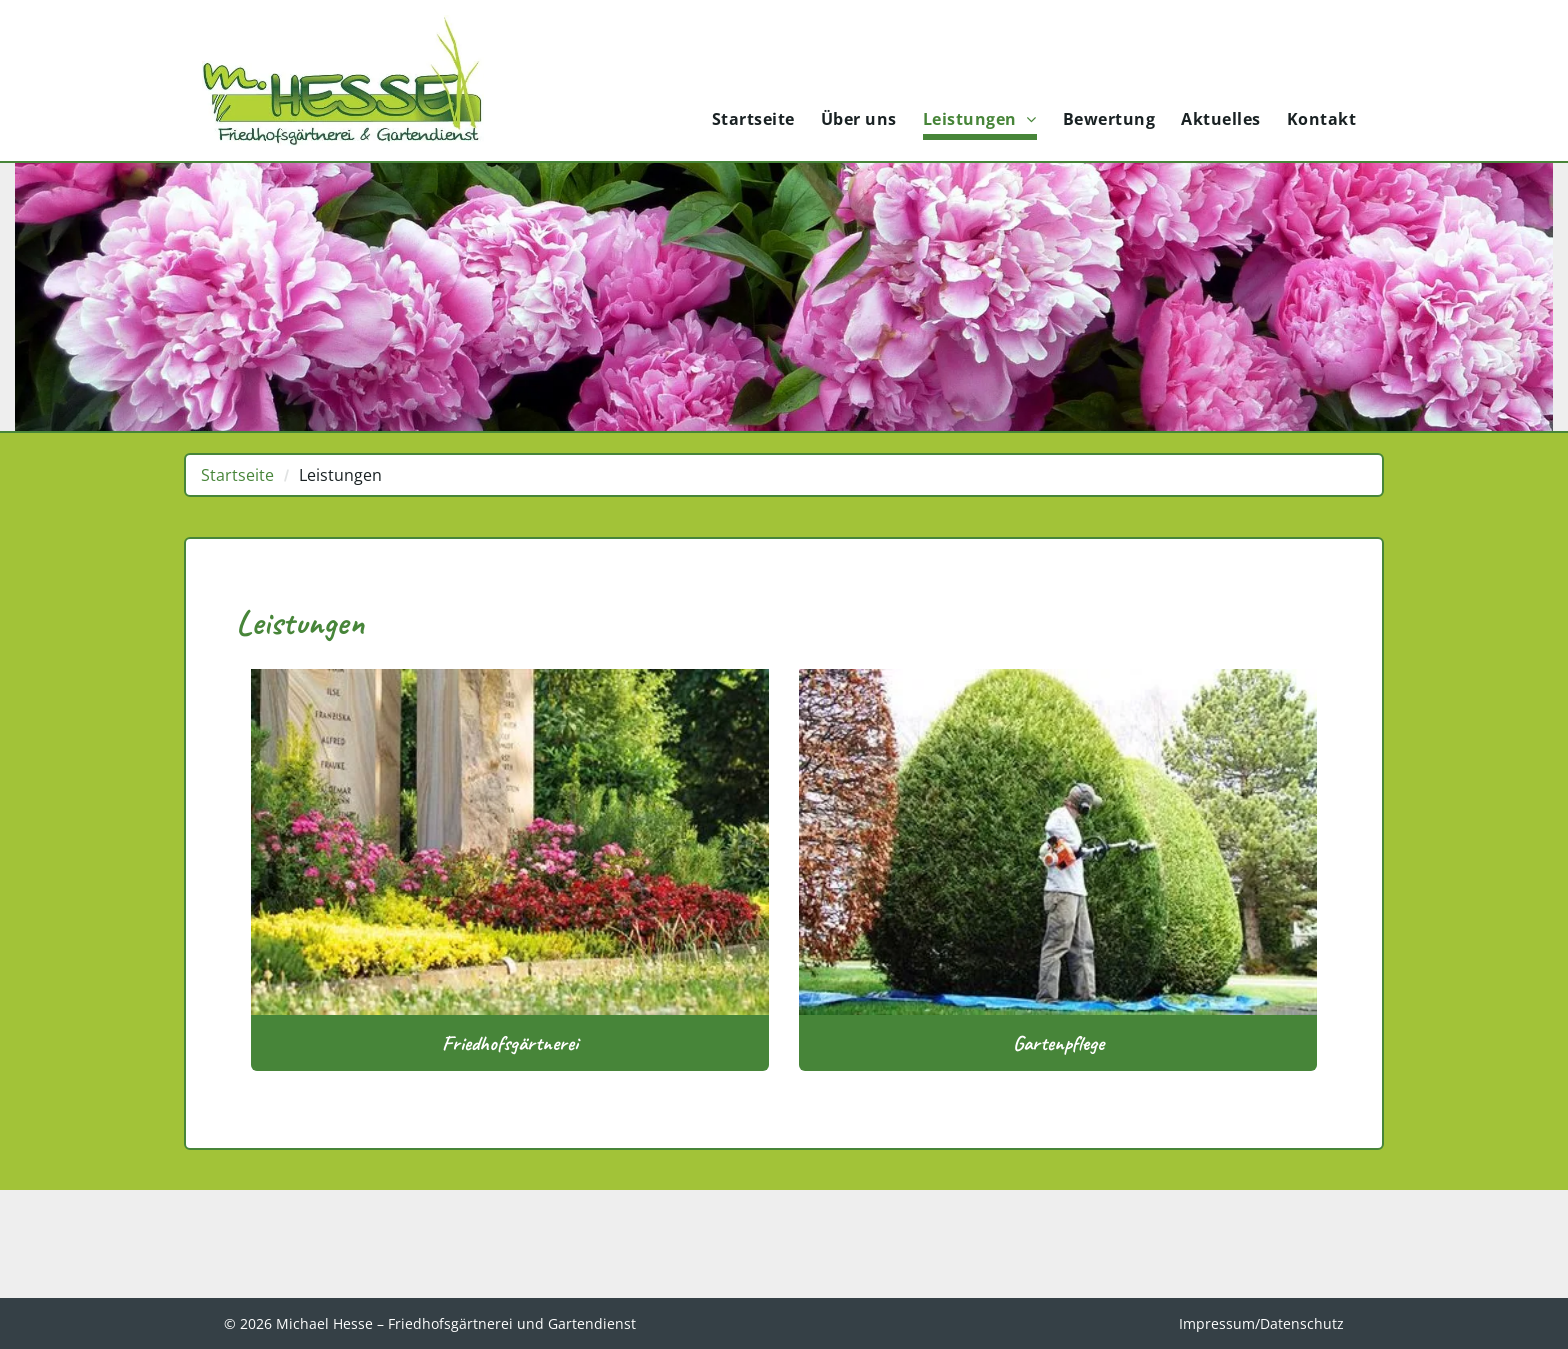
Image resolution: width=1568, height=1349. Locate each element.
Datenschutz (1302, 1323)
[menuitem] (753, 121)
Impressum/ (1219, 1323)
